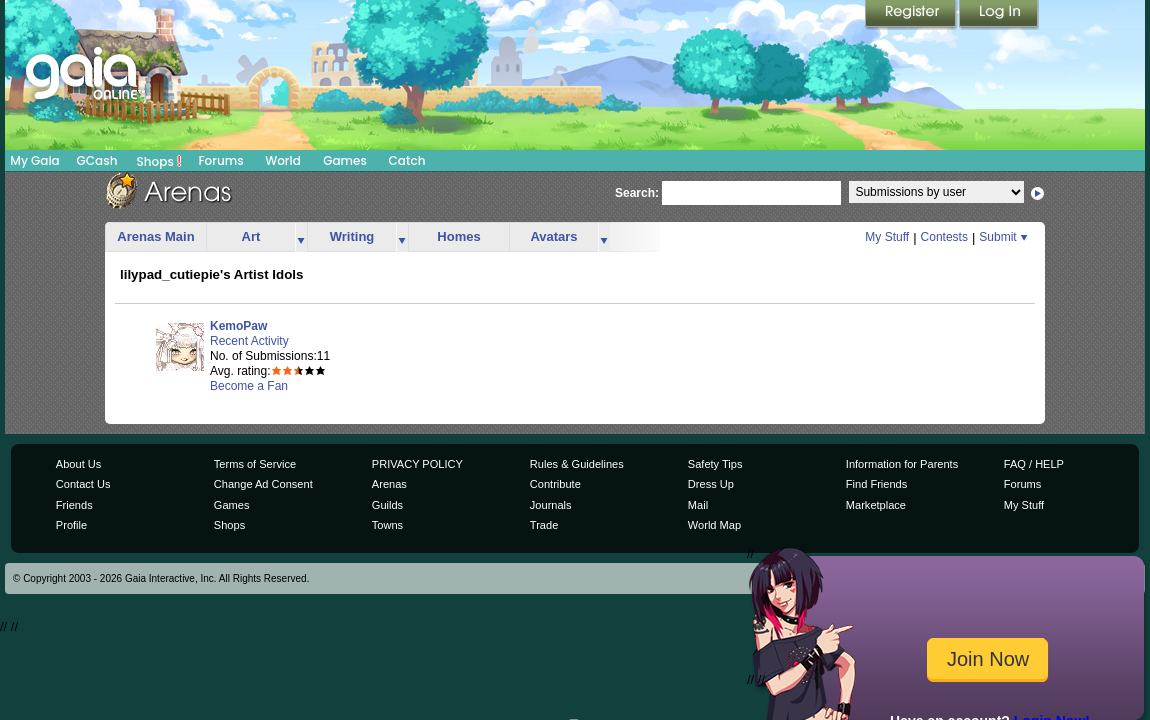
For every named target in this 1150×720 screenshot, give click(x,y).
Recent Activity (249, 341)
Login (999, 15)
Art (251, 236)
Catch (407, 160)
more (301, 237)
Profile (71, 525)
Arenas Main (155, 236)
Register (912, 15)
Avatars (553, 236)
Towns (387, 525)
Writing (352, 236)
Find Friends (876, 484)
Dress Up (711, 484)
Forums (220, 160)
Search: (637, 193)
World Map (714, 525)
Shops (159, 161)
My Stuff (887, 237)
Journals (551, 505)
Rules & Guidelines (577, 464)
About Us (78, 464)
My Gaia (34, 160)
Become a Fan (249, 386)
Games (345, 160)
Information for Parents (902, 464)
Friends (74, 505)
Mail (698, 505)
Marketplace (876, 505)
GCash (97, 160)
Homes (458, 236)
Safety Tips (715, 464)
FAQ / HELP (1034, 464)
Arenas (389, 484)
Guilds (387, 505)
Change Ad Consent (263, 484)
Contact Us (83, 484)
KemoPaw (238, 326)
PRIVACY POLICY (417, 464)
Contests (944, 237)
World (283, 160)
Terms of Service (255, 464)
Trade (544, 525)
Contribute (555, 484)
